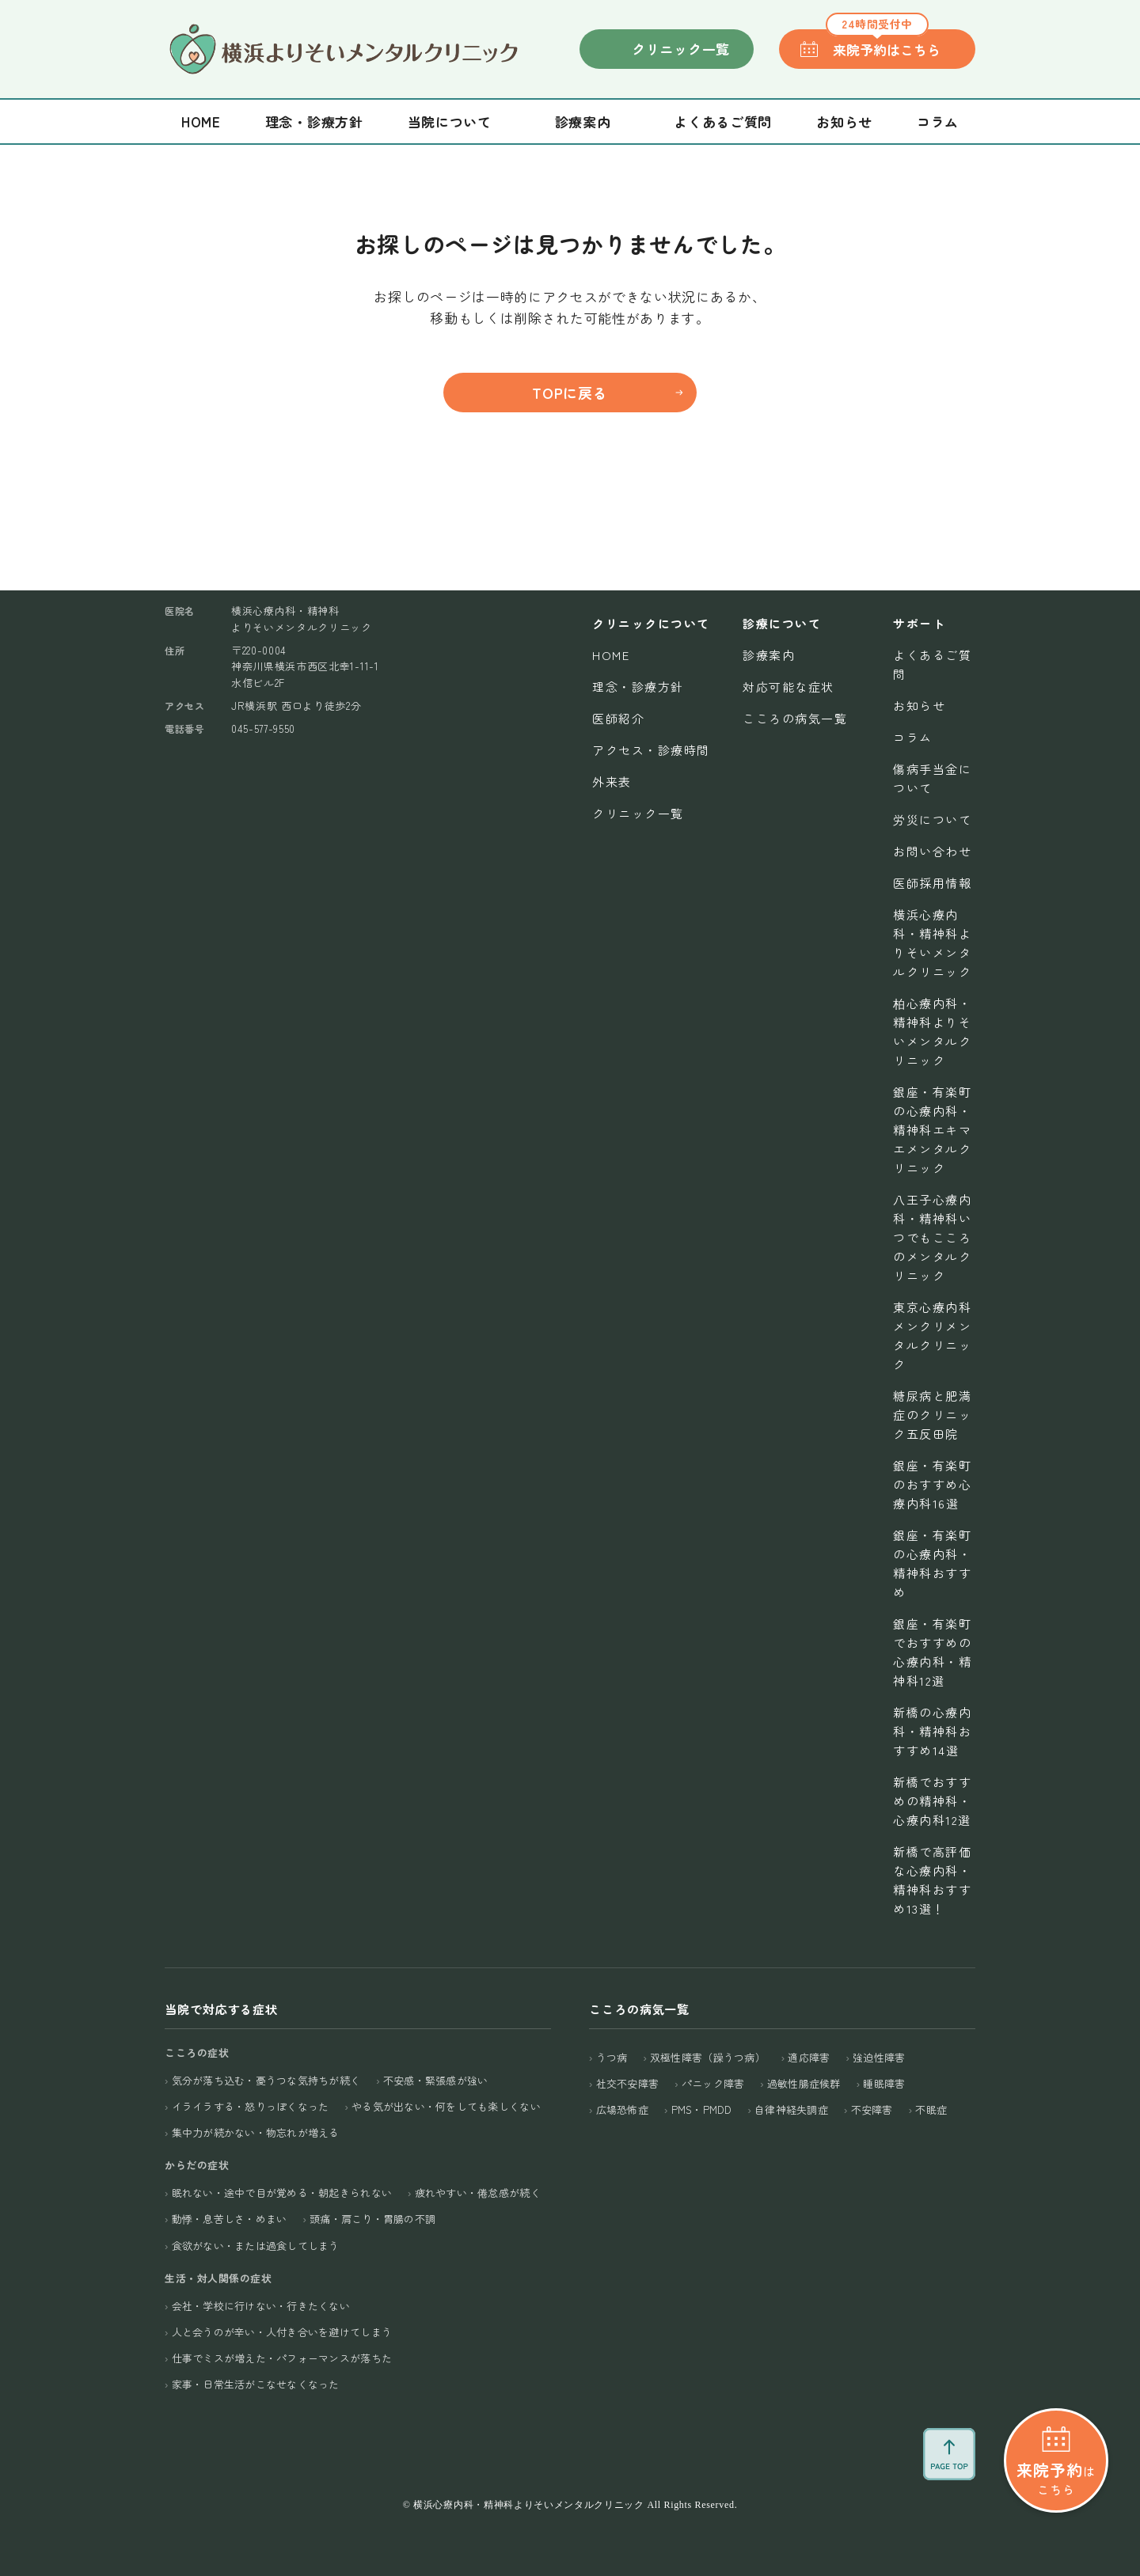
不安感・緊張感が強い (435, 2080)
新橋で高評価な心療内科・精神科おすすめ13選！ (932, 1880)
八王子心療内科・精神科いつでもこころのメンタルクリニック (932, 1237)
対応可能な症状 (788, 686)
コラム (938, 121)
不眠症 (931, 2109)
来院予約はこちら (883, 44)
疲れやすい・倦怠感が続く (478, 2192)
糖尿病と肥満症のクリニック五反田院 (932, 1414)
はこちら (1055, 2450)
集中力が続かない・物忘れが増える (256, 2132)
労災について (932, 819)
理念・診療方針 (314, 121)
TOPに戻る (569, 392)
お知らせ (844, 121)
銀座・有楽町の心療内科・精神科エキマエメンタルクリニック (932, 1129)
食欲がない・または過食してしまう (256, 2245)
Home (201, 121)
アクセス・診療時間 (651, 750)
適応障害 (809, 2057)
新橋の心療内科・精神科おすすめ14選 (932, 1731)
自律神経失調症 (791, 2109)
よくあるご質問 (723, 121)
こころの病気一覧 (795, 718)
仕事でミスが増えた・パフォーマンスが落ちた (282, 2357)
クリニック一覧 (681, 49)
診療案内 (769, 655)
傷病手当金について (932, 778)
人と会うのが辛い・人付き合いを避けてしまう (282, 2331)
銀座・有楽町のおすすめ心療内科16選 (932, 1484)
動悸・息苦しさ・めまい (229, 2218)
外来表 (612, 781)
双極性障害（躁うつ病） (708, 2057)
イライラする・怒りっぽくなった (250, 2106)
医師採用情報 (932, 882)
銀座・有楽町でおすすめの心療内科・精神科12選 (932, 1652)
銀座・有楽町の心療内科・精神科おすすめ (932, 1563)
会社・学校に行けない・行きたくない (261, 2305)
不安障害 (872, 2109)
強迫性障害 (879, 2057)
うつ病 (612, 2057)
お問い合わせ (932, 851)
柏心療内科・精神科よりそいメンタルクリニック (932, 1031)
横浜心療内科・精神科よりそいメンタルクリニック (932, 943)
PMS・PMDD (701, 2109)
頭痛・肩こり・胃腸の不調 (372, 2218)
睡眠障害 (884, 2083)
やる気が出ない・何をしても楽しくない (446, 2106)
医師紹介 (618, 718)
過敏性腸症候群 (804, 2083)
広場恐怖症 (622, 2109)
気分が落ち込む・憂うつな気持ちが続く (266, 2080)
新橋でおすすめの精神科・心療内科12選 (932, 1801)
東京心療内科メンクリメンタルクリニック (932, 1335)
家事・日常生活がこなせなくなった (256, 2384)
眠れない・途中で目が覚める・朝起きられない (282, 2192)
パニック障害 (713, 2083)
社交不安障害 (627, 2083)
